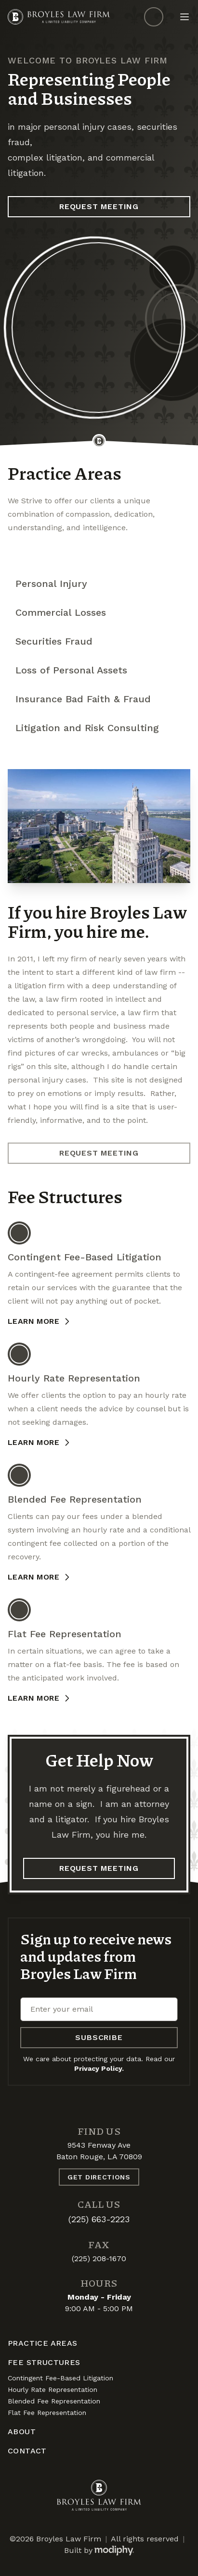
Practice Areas (43, 2343)
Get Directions (99, 2177)
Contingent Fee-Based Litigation (60, 2378)
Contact (27, 2450)
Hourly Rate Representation (52, 2389)
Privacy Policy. (99, 2068)
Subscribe (98, 2037)
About (22, 2431)
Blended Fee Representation (54, 2401)
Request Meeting (99, 206)
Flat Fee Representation (47, 2412)
